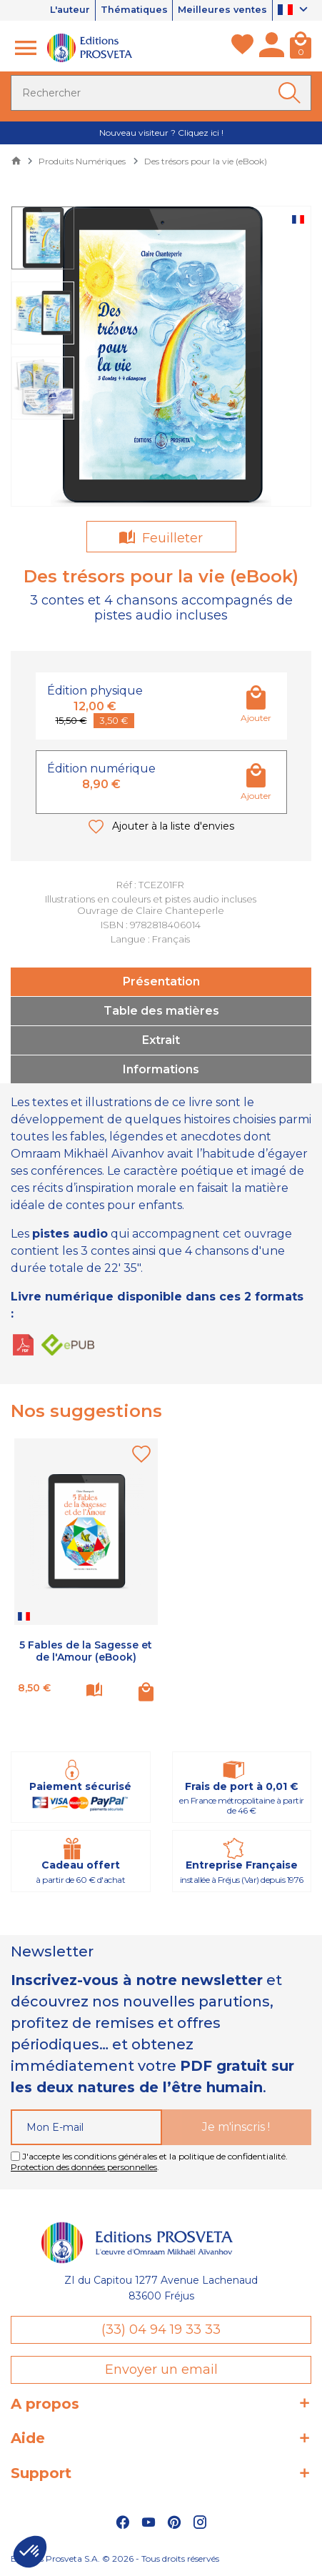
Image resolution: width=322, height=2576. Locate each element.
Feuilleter (171, 538)
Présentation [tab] (161, 981)
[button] (30, 2552)
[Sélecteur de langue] (294, 11)
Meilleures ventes (222, 10)
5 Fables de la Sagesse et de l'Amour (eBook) (85, 1651)
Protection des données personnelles (84, 2167)
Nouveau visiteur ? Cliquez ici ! (161, 132)
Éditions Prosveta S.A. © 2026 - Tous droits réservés (115, 2558)
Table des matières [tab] (161, 1011)
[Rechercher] (161, 93)
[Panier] (300, 47)
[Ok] (292, 92)
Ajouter (256, 718)
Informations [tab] (161, 1069)
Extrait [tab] (161, 1040)
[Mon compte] (271, 48)
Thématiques (132, 10)
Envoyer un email (161, 2369)
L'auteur (66, 10)
